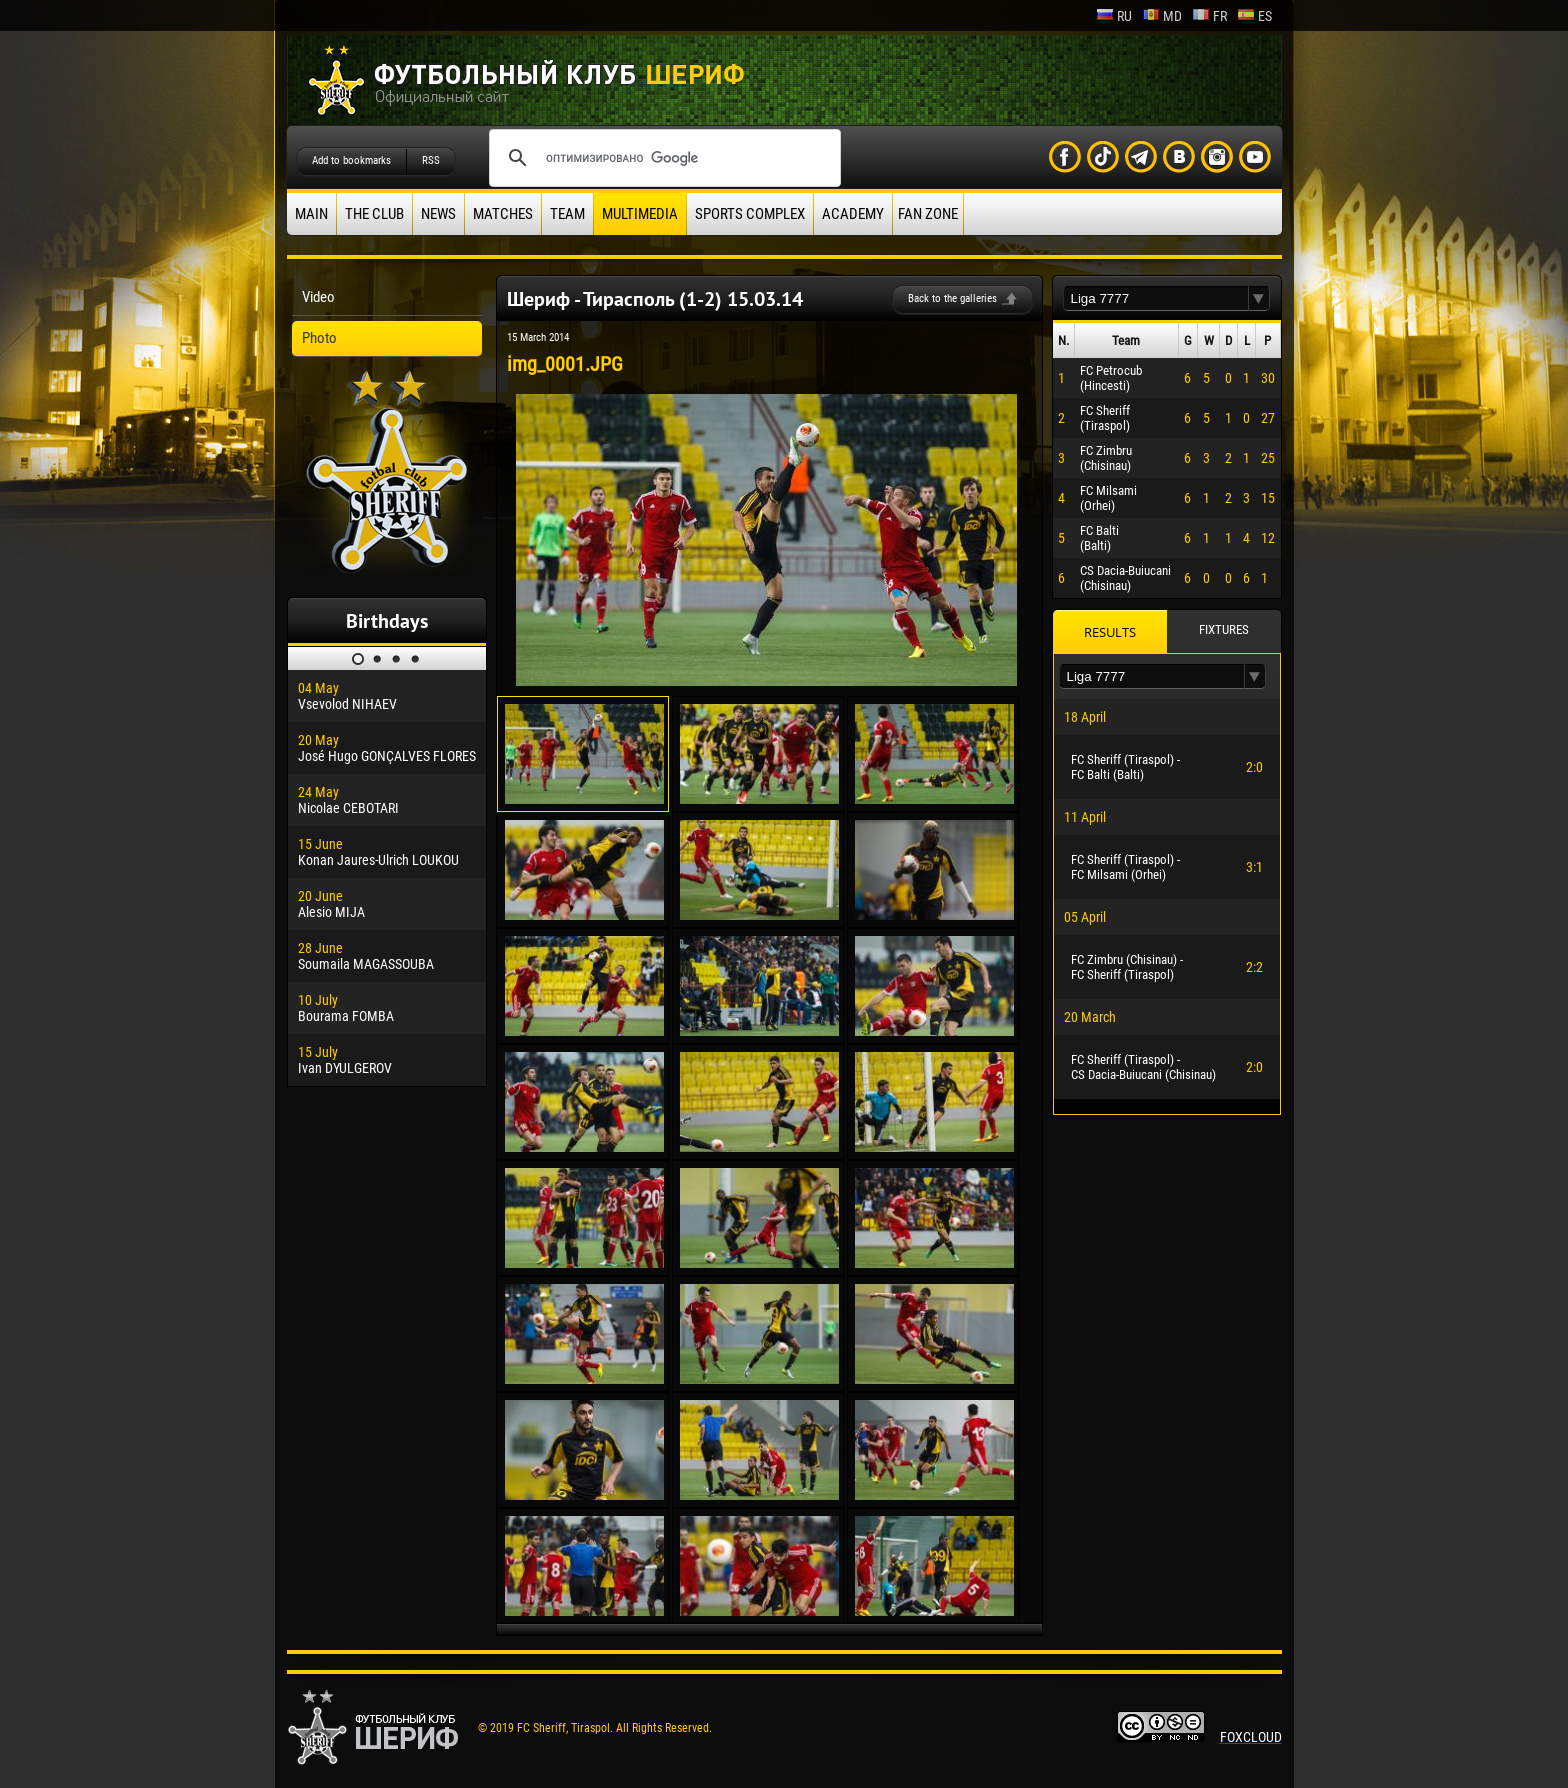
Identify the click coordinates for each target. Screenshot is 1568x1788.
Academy (853, 214)
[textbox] (1156, 298)
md (1162, 16)
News (438, 214)
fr (1209, 16)
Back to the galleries (952, 298)
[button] (1259, 298)
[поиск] (662, 158)
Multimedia (640, 214)
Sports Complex (750, 214)
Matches (503, 214)
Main (311, 214)
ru (1114, 16)
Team (567, 214)
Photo (319, 338)
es (1254, 16)
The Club (374, 214)
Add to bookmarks (351, 160)
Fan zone (928, 214)
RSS (431, 160)
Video (318, 297)
